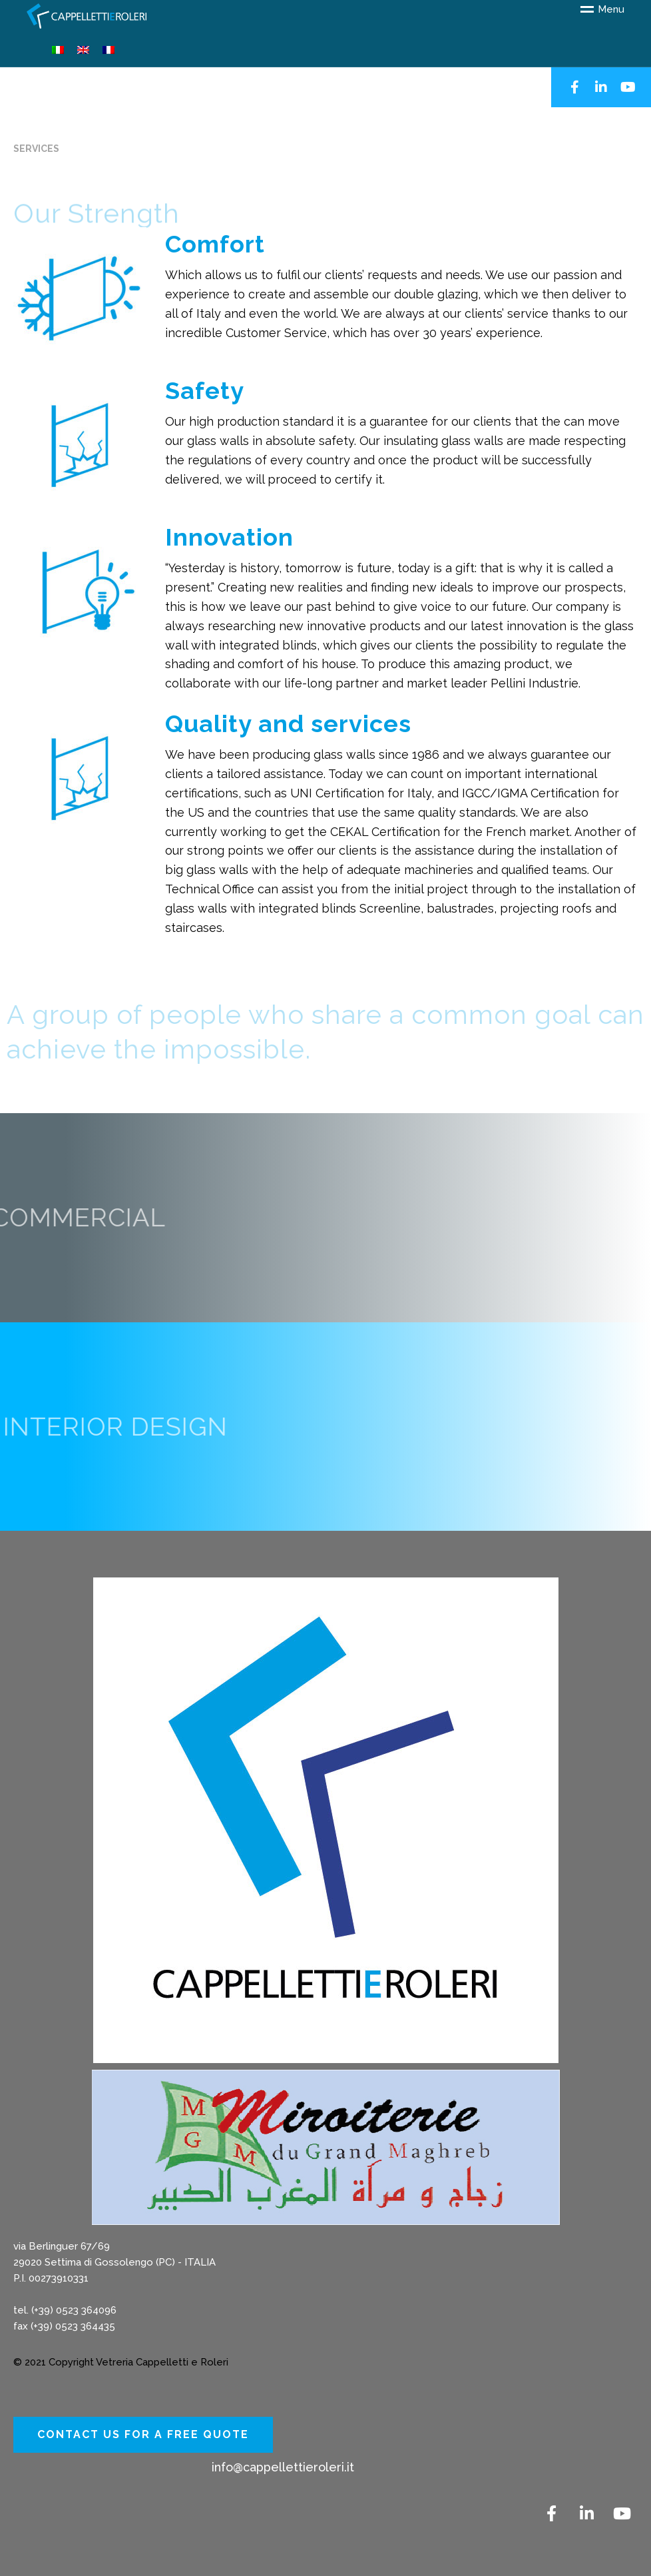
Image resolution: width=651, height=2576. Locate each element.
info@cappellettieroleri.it (283, 2467)
